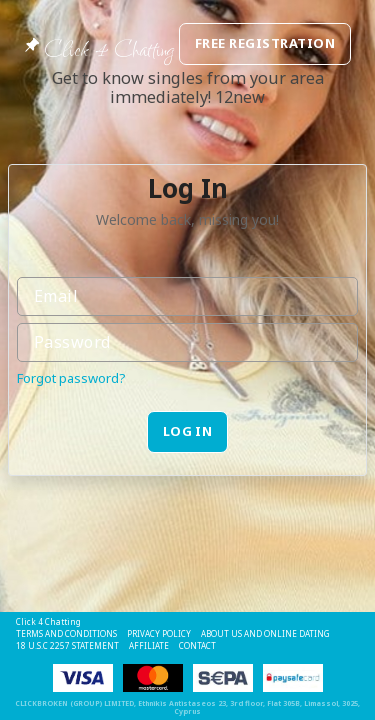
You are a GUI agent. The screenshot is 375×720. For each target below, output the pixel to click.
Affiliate (149, 645)
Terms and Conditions (66, 633)
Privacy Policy (159, 633)
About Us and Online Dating (265, 633)
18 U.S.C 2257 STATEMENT (67, 645)
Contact (197, 645)
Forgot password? (71, 378)
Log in (188, 431)
